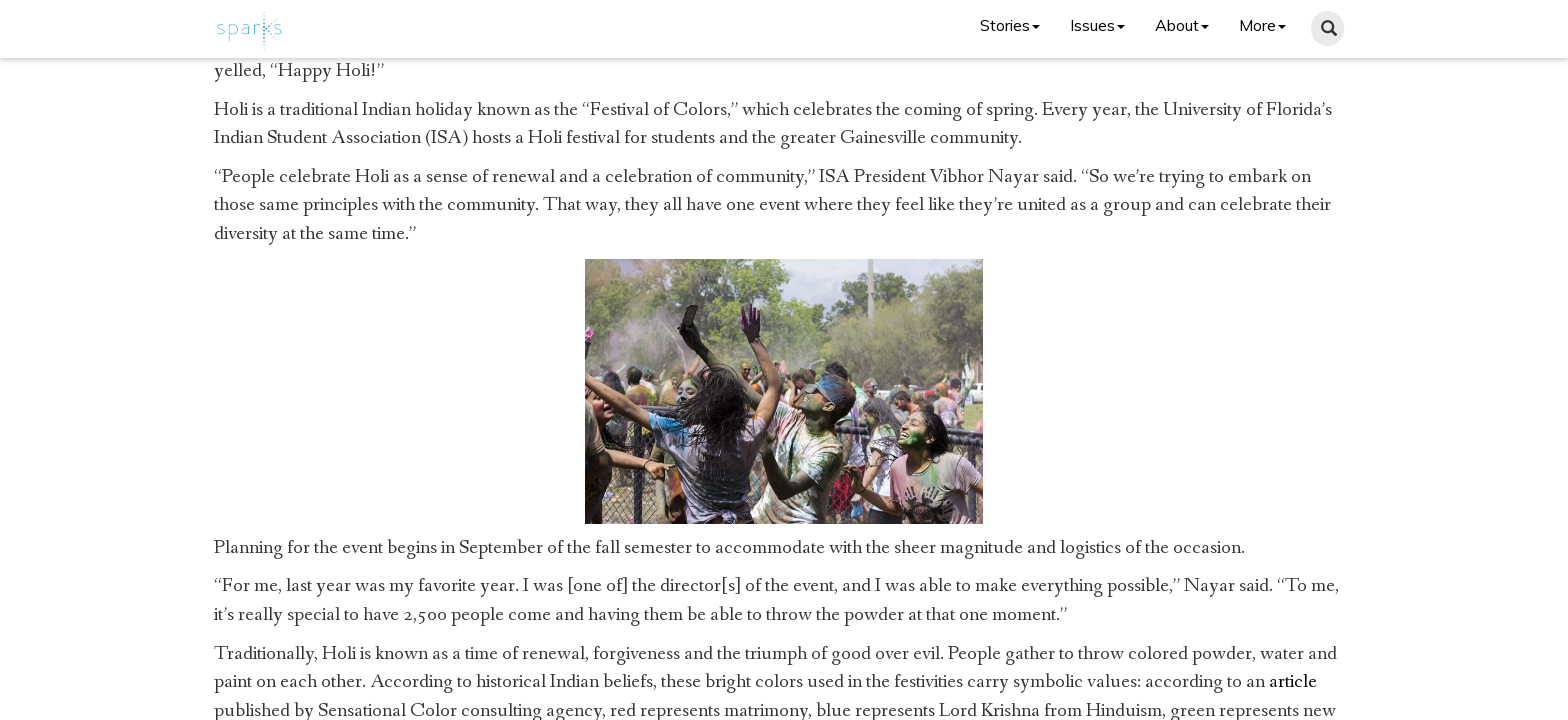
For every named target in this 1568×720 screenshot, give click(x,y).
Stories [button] (1010, 25)
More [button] (1262, 25)
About (1182, 25)
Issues (1097, 25)
